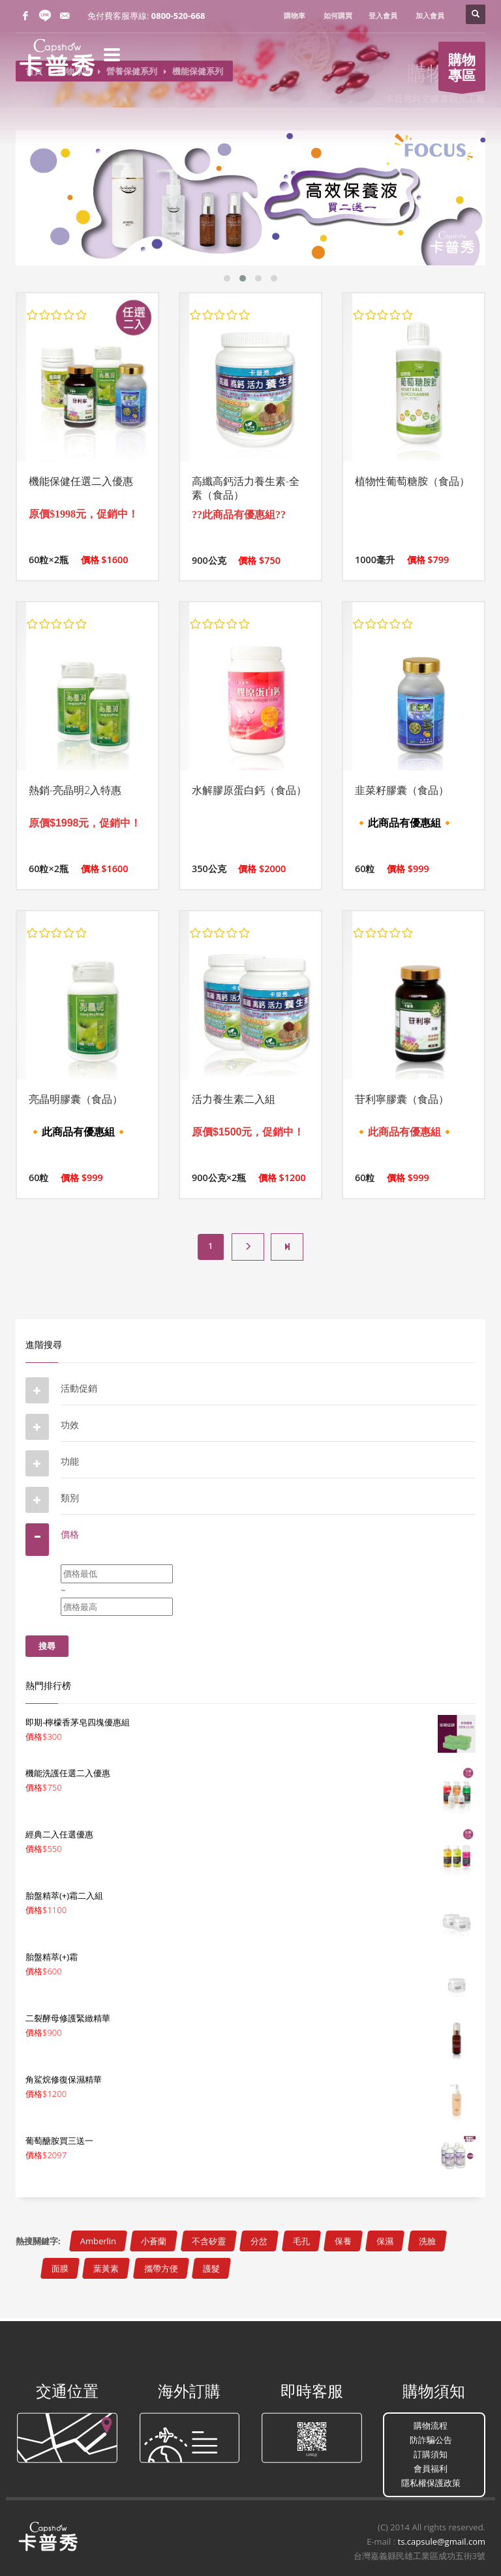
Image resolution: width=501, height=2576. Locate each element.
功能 (70, 1461)
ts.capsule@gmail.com (441, 2541)
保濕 (384, 2241)
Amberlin (98, 2241)
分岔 (258, 2241)
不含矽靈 (209, 2241)
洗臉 (427, 2241)
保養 (343, 2241)
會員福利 (431, 2468)
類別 (70, 1497)
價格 (70, 1534)
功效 (70, 1424)
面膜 (60, 2268)
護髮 (211, 2268)
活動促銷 (79, 1388)
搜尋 (46, 1646)
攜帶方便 (161, 2268)
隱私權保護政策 (431, 2483)
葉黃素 (106, 2268)
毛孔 (301, 2241)
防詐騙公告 (431, 2440)
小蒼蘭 (153, 2241)
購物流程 (431, 2425)
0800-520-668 (178, 16)
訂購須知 (431, 2454)
